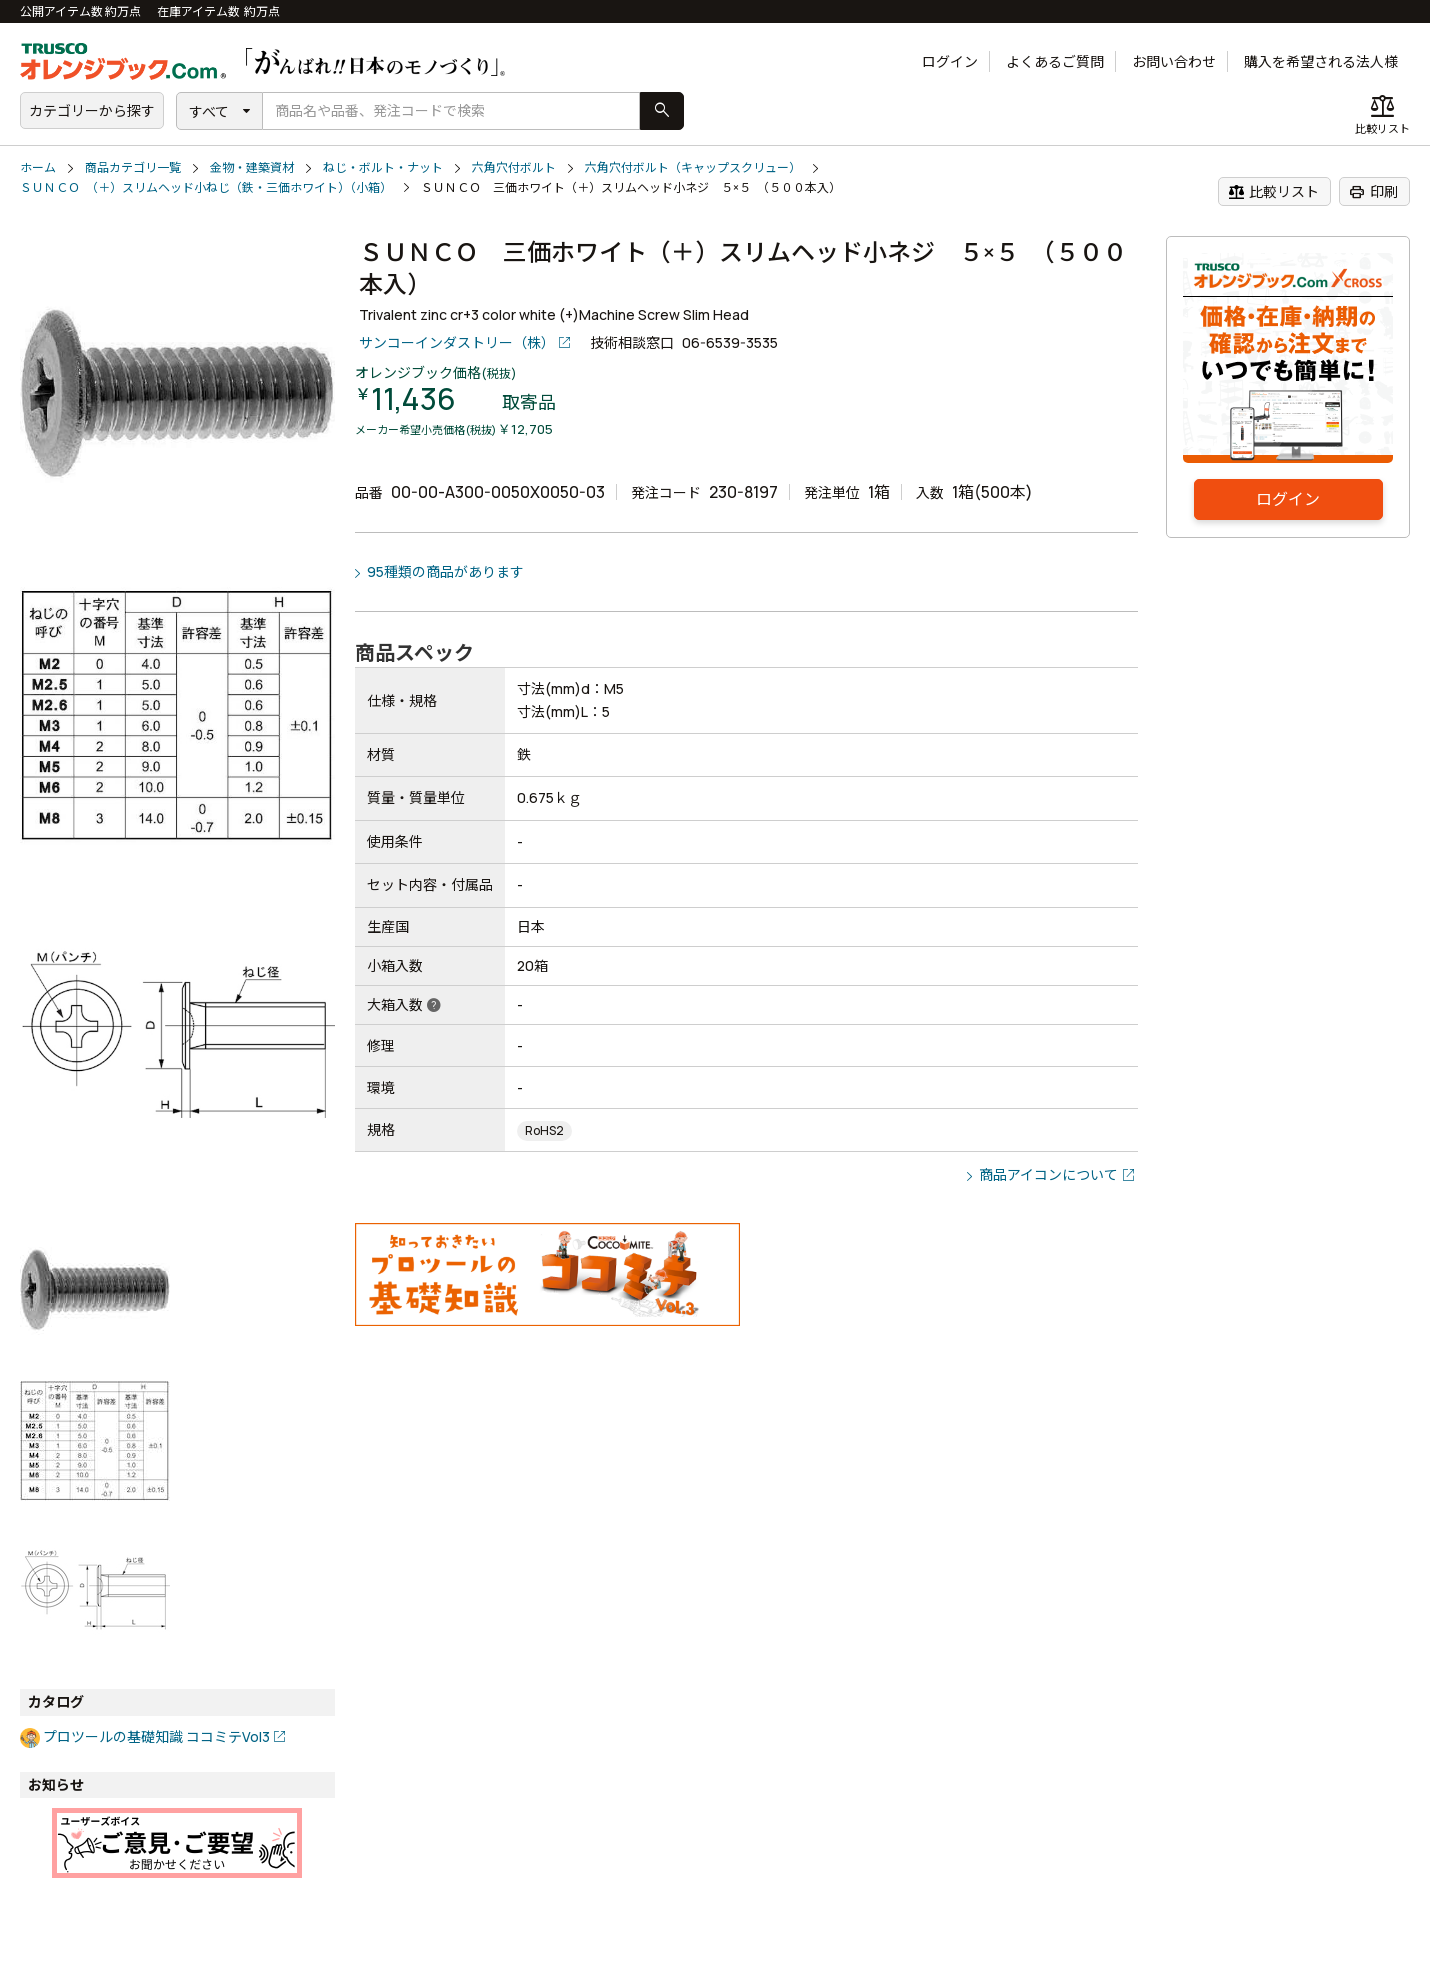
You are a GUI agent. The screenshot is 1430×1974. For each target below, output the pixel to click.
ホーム (38, 167)
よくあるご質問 (1055, 61)
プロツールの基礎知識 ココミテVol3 (156, 1736)
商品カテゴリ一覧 (133, 167)
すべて (209, 111)
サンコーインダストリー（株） (457, 342)
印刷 (1373, 192)
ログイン (950, 61)
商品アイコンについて (1048, 1174)
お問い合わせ (1174, 61)
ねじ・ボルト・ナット (383, 167)
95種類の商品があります (445, 571)
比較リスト (1273, 192)
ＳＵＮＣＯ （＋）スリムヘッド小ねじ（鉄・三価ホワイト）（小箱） (206, 187)
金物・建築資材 (252, 167)
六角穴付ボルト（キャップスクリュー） (693, 167)
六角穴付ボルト (514, 167)
